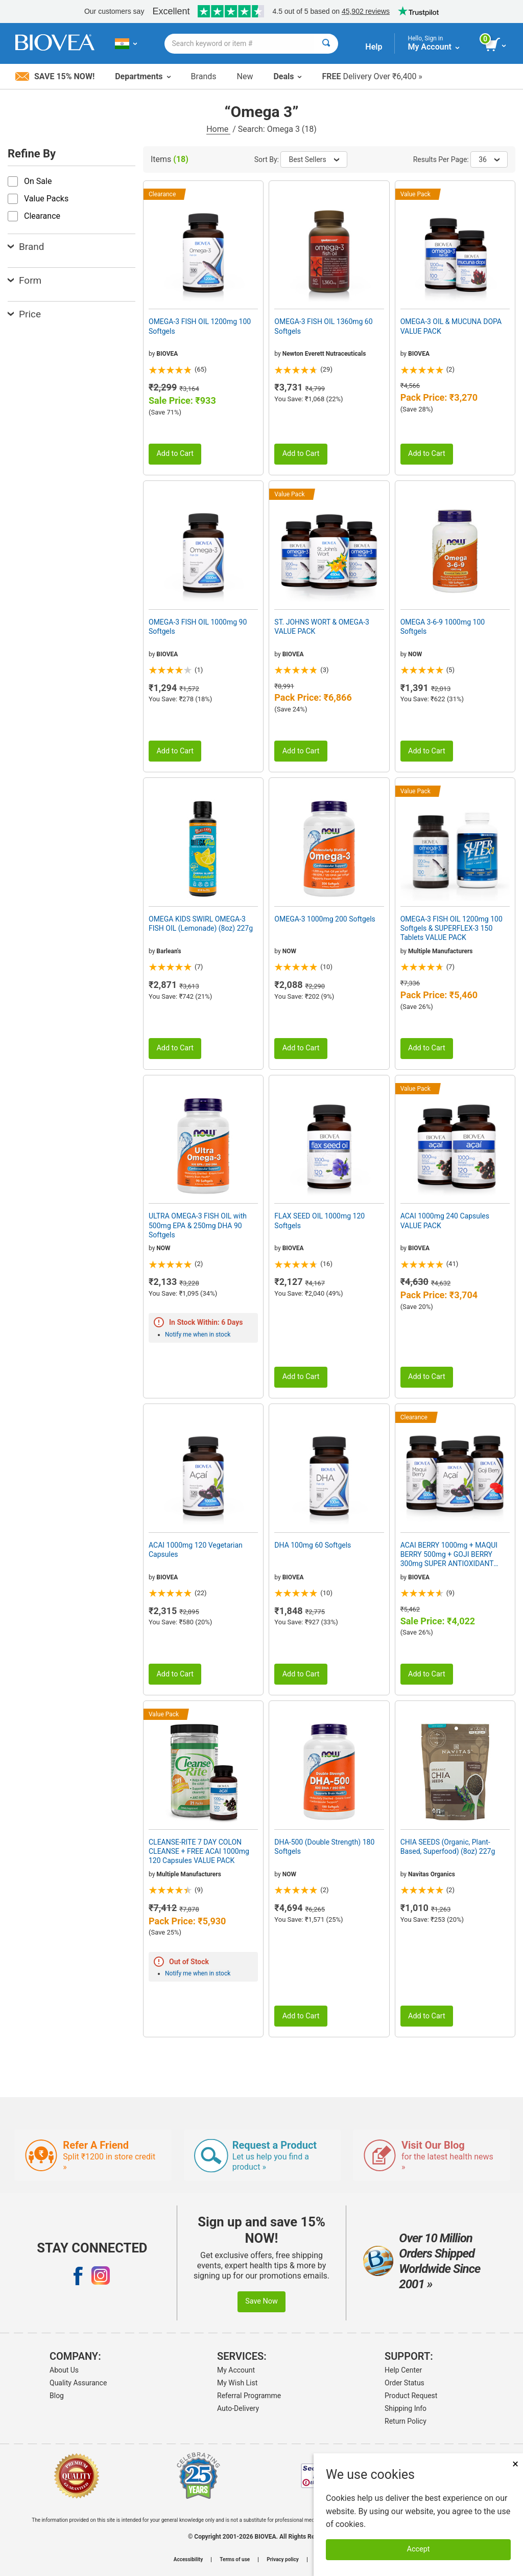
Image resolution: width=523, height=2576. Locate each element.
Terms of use (235, 2559)
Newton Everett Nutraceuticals (324, 353)
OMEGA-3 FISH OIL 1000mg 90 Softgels (198, 626)
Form (24, 280)
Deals (287, 76)
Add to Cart (175, 453)
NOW (415, 654)
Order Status (404, 2383)
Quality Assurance (78, 2383)
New (245, 76)
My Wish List (237, 2383)
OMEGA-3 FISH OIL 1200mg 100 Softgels (200, 326)
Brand (26, 246)
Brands (204, 76)
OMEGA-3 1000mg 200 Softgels (324, 919)
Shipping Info (405, 2408)
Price (24, 314)
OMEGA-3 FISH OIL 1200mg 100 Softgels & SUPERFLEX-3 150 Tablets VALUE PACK (451, 928)
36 (489, 159)
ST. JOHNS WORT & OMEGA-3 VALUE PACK (321, 626)
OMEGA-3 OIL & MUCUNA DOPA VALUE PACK (451, 326)
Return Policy (405, 2421)
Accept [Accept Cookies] (418, 2549)
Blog (57, 2395)
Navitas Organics (431, 1874)
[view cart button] (496, 45)
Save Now (261, 2301)
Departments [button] (142, 76)
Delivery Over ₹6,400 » (372, 76)
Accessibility (188, 2559)
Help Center (403, 2370)
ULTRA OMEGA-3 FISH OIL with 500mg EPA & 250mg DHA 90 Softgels (198, 1225)
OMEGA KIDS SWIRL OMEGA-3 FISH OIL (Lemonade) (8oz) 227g (201, 923)
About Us (64, 2370)
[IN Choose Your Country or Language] (126, 43)
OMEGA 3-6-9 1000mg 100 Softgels (442, 626)
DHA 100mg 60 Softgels (312, 1545)
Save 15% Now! (54, 76)
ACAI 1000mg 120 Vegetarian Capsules (196, 1549)
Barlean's (168, 951)
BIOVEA (167, 353)
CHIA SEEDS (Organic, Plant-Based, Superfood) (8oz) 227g (447, 1846)
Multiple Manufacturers (440, 951)
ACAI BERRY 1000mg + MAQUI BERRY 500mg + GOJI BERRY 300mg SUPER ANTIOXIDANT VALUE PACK (449, 1555)
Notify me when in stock (197, 1334)
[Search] (326, 44)
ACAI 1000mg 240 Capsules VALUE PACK (444, 1220)
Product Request (411, 2395)
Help (373, 47)
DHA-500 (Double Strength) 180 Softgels (324, 1846)
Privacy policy (283, 2559)
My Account (236, 2370)
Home (218, 129)
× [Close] (515, 2463)
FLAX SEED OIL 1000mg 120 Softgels (319, 1220)
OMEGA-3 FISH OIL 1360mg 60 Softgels (323, 326)
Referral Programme (249, 2395)
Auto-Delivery (238, 2408)
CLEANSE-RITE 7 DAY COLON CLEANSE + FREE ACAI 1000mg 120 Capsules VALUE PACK (199, 1851)
